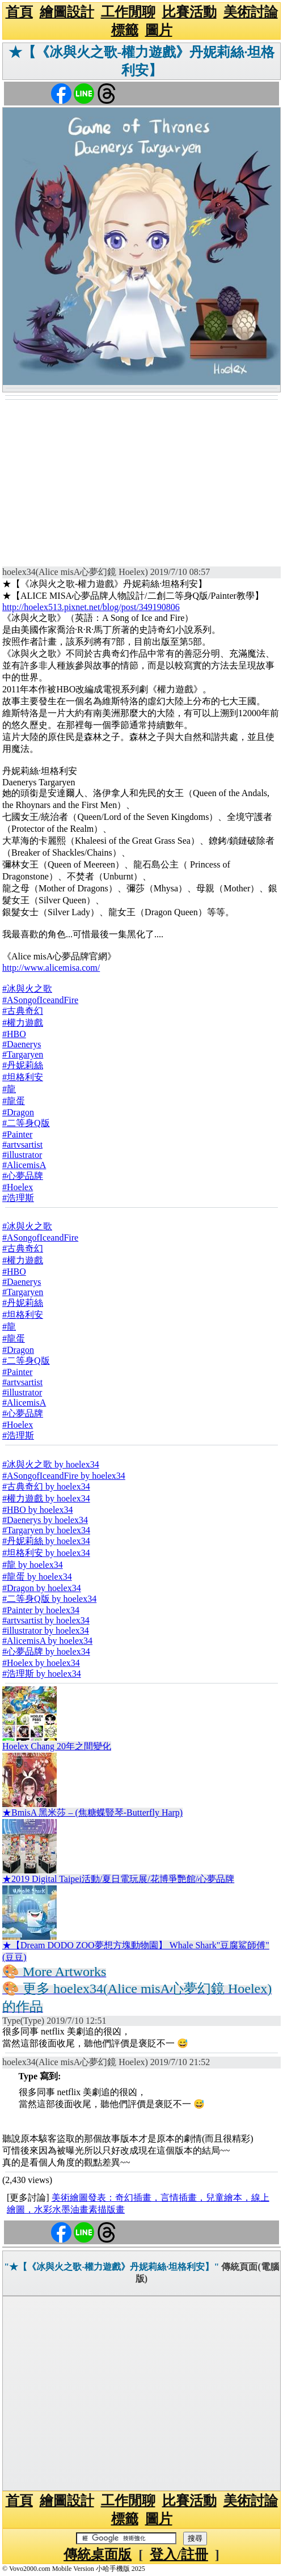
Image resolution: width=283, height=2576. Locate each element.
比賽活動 (189, 12)
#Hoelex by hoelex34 (41, 1663)
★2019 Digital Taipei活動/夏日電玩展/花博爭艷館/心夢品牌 (118, 1879)
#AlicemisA (24, 1165)
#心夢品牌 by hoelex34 (46, 1651)
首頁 (19, 12)
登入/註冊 (179, 2554)
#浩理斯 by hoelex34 (41, 1673)
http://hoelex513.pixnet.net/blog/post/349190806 (91, 607)
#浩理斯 (18, 1198)
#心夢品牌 (22, 1176)
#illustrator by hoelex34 (45, 1630)
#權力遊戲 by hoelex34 (46, 1498)
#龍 (9, 1089)
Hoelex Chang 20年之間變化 (56, 1746)
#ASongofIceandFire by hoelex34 (63, 1476)
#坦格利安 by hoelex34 (46, 1553)
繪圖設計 (67, 12)
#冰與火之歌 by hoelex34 (50, 1464)
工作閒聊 (128, 12)
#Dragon (18, 1112)
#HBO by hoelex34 (37, 1510)
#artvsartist (22, 1144)
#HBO (14, 1034)
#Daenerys (21, 1044)
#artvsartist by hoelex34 (46, 1620)
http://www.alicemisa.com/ (51, 967)
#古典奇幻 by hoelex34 (46, 1486)
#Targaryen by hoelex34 (46, 1530)
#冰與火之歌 (27, 988)
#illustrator (22, 1155)
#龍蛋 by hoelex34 (37, 1576)
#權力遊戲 (22, 1022)
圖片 (158, 30)
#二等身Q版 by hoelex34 (49, 1599)
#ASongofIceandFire (40, 1000)
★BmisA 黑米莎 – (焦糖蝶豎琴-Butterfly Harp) (92, 1812)
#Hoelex (17, 1187)
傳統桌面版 (98, 2554)
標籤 (124, 30)
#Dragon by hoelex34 (41, 1588)
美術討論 (250, 12)
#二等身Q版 (26, 1123)
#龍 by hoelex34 (32, 1565)
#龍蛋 (13, 1101)
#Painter (17, 1134)
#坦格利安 (22, 1077)
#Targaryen (22, 1054)
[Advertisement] (141, 485)
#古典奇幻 (22, 1011)
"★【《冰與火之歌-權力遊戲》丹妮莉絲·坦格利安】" (111, 2267)
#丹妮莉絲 (22, 1065)
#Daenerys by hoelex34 (45, 1520)
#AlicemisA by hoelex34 (47, 1641)
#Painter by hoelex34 (40, 1610)
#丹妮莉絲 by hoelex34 (46, 1541)
